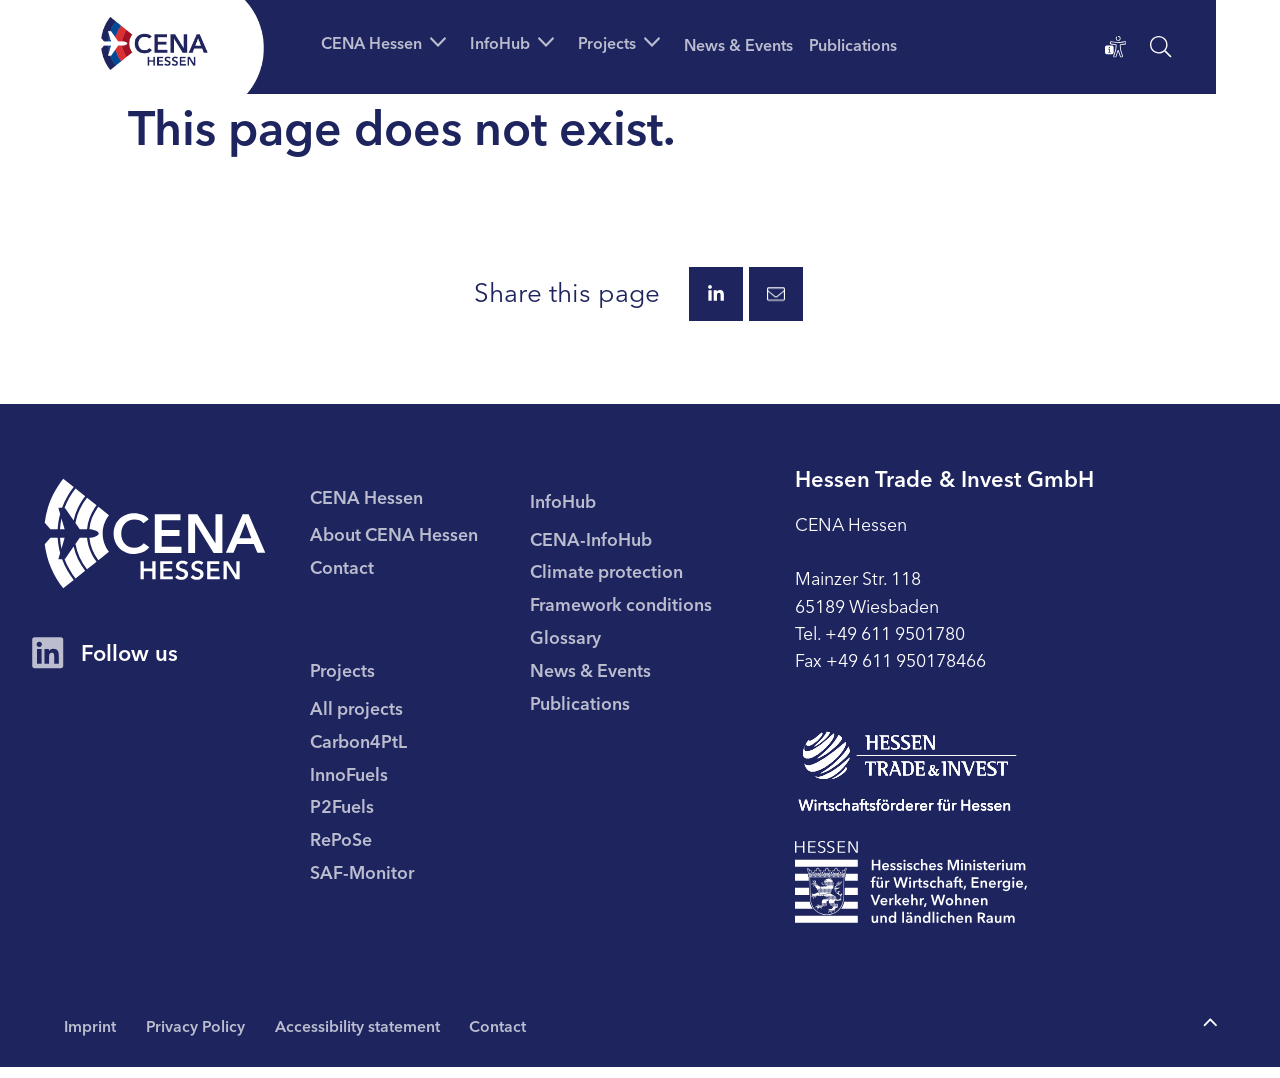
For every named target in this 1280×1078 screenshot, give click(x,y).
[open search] (1161, 50)
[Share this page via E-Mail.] (776, 300)
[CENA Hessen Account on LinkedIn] (48, 668)
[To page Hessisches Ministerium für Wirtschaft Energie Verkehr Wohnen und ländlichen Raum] (918, 893)
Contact (505, 1036)
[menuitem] (432, 539)
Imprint (90, 1036)
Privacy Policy (198, 1036)
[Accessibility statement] (1116, 50)
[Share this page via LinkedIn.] (716, 300)
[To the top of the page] (1209, 1033)
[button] (392, 42)
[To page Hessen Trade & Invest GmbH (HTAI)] (914, 781)
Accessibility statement (362, 1036)
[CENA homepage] (162, 544)
